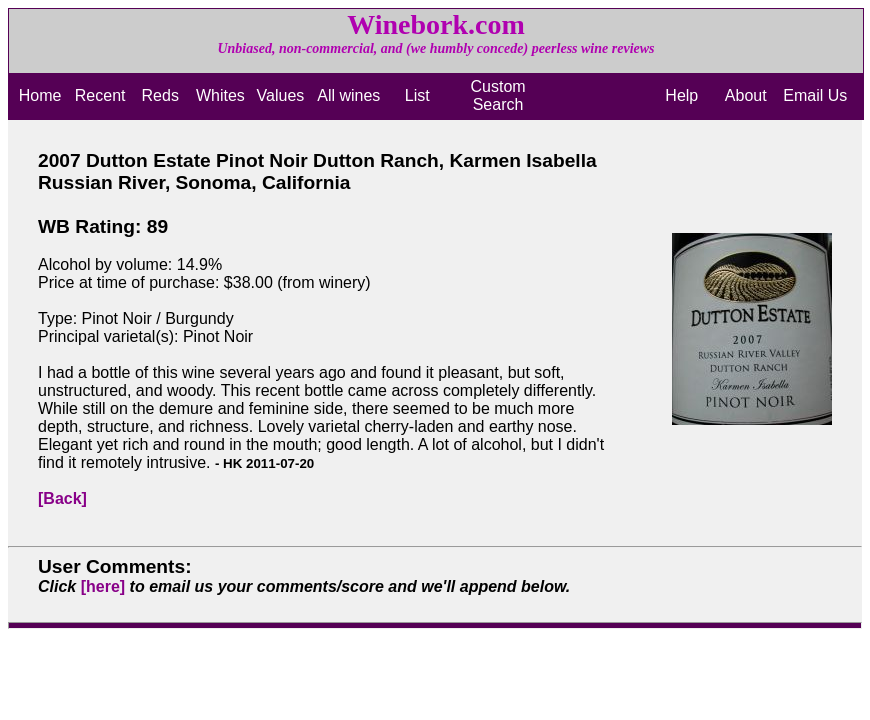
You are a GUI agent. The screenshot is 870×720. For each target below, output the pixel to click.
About (746, 95)
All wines (348, 95)
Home (40, 95)
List (417, 95)
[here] (103, 586)
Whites (220, 95)
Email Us (815, 95)
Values (281, 95)
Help (681, 95)
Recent (100, 95)
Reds (160, 95)
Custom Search (497, 95)
